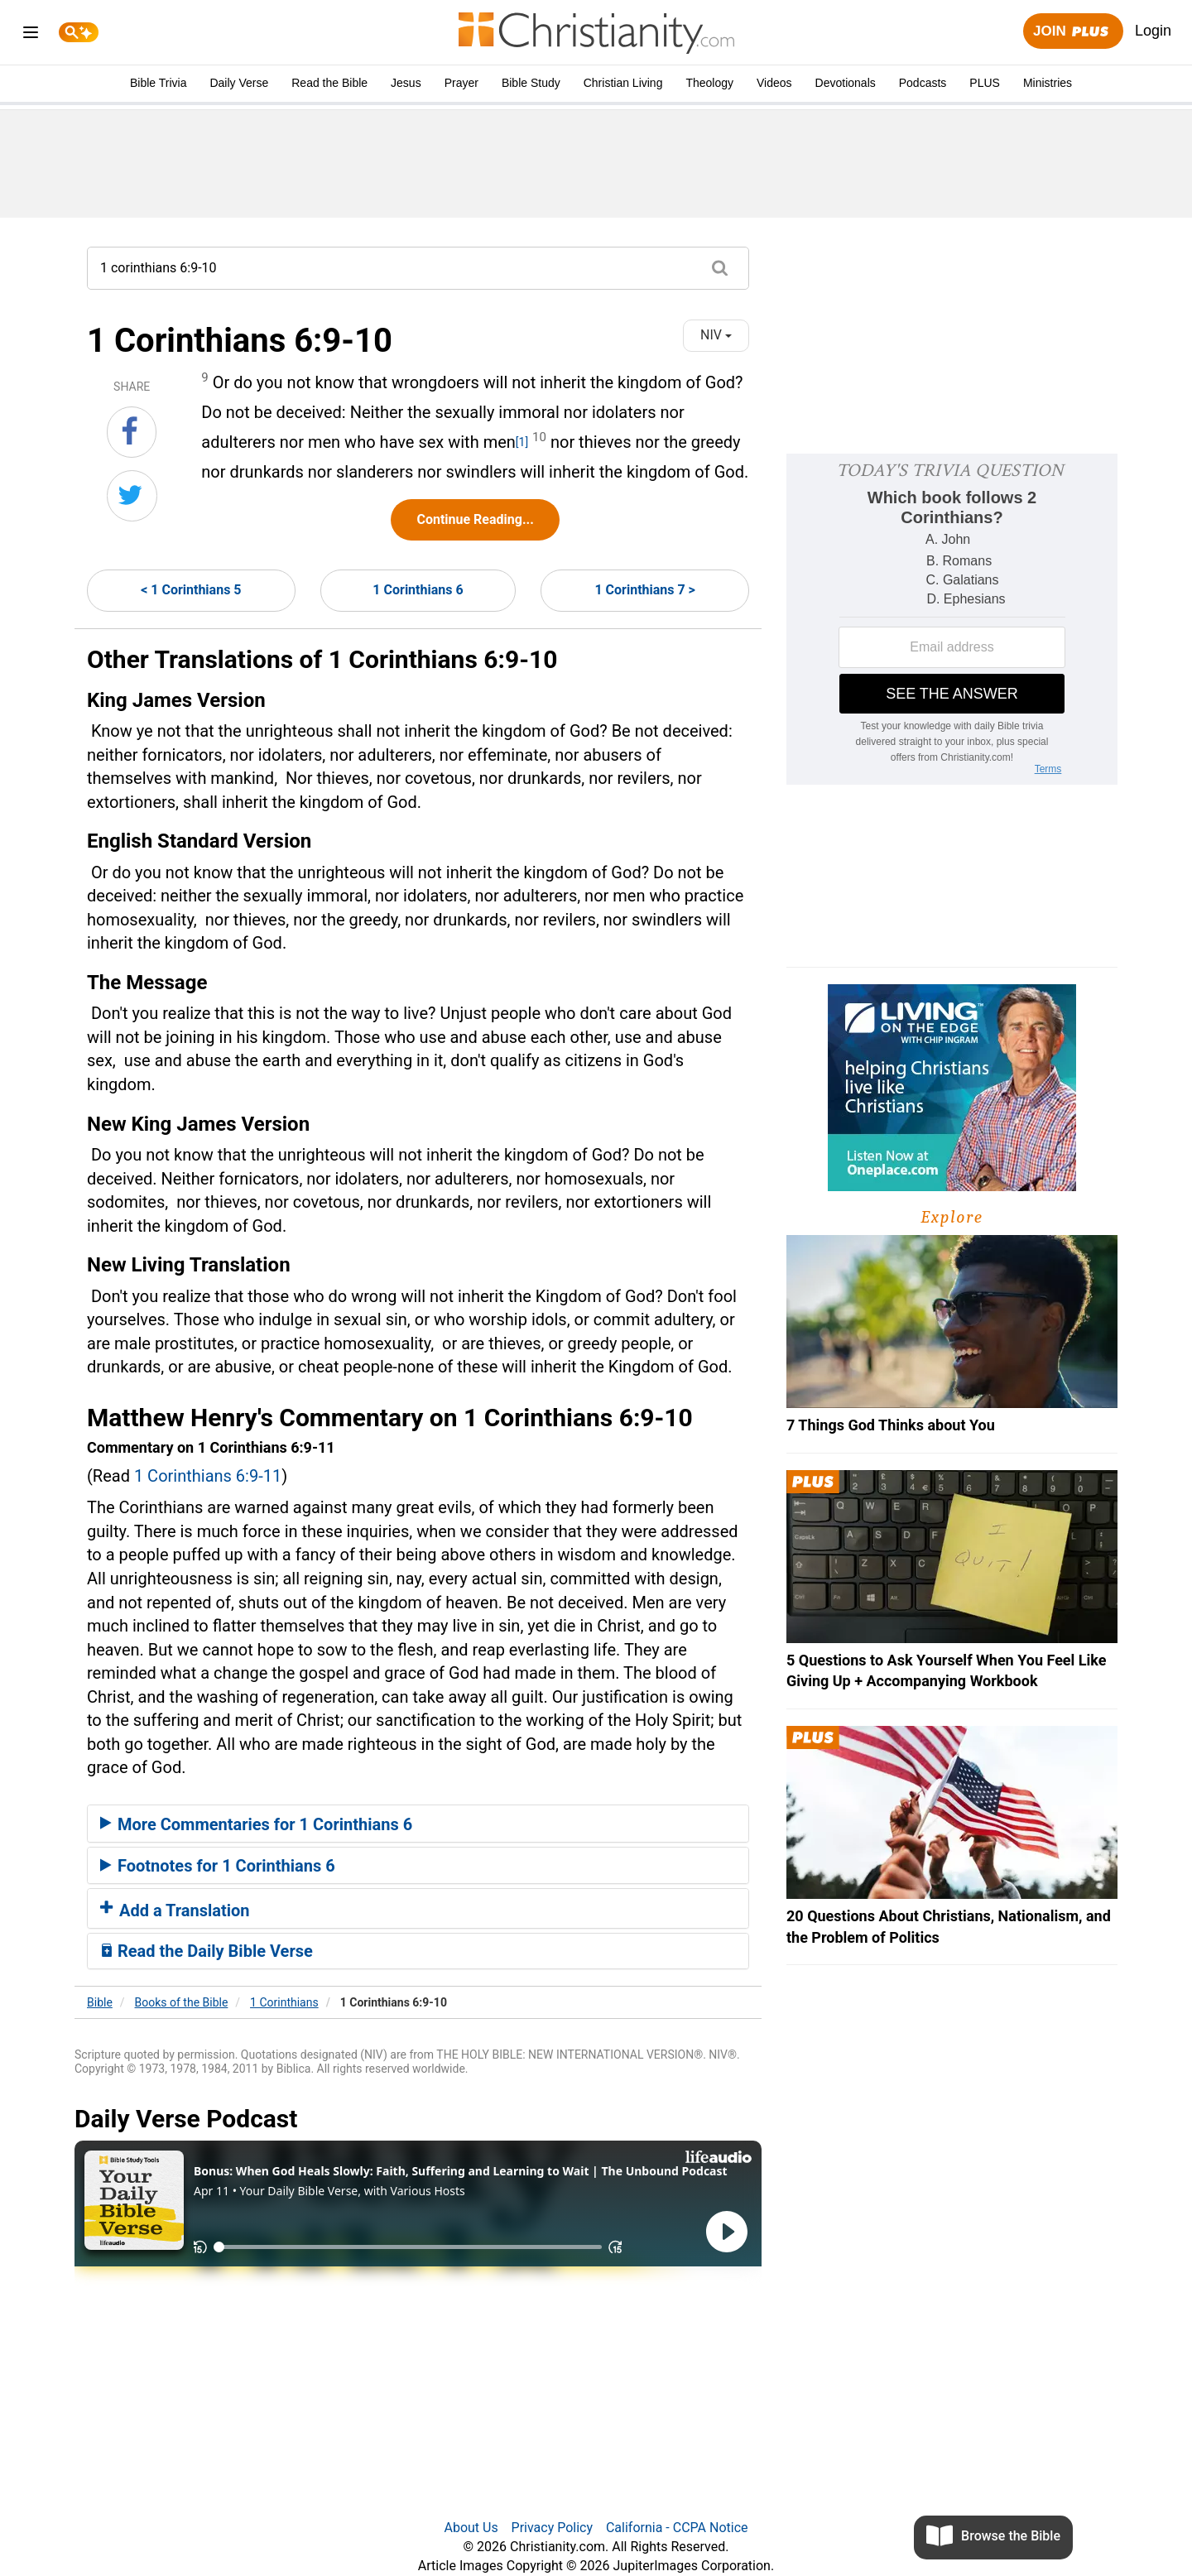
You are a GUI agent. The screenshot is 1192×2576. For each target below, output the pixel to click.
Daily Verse (238, 82)
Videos (774, 82)
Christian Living (623, 82)
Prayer (461, 82)
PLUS (984, 82)
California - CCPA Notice (677, 2527)
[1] (522, 442)
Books (181, 2002)
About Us (470, 2527)
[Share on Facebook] (131, 432)
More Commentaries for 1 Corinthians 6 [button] (256, 1824)
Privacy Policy (553, 2527)
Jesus (406, 82)
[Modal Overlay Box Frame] (952, 619)
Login (1153, 30)
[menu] (30, 35)
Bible (100, 2002)
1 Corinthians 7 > (644, 590)
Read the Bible (329, 82)
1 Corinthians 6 (417, 590)
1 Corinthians (284, 2002)
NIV (716, 335)
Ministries (1047, 82)
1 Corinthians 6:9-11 (207, 1476)
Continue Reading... (474, 519)
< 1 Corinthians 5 (191, 590)
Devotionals (845, 82)
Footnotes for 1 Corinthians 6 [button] (217, 1866)
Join (1073, 32)
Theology (709, 82)
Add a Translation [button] (175, 1910)
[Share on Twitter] (132, 495)
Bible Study (531, 82)
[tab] (418, 1823)
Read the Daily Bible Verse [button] (206, 1951)
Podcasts (923, 82)
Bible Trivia (158, 82)
